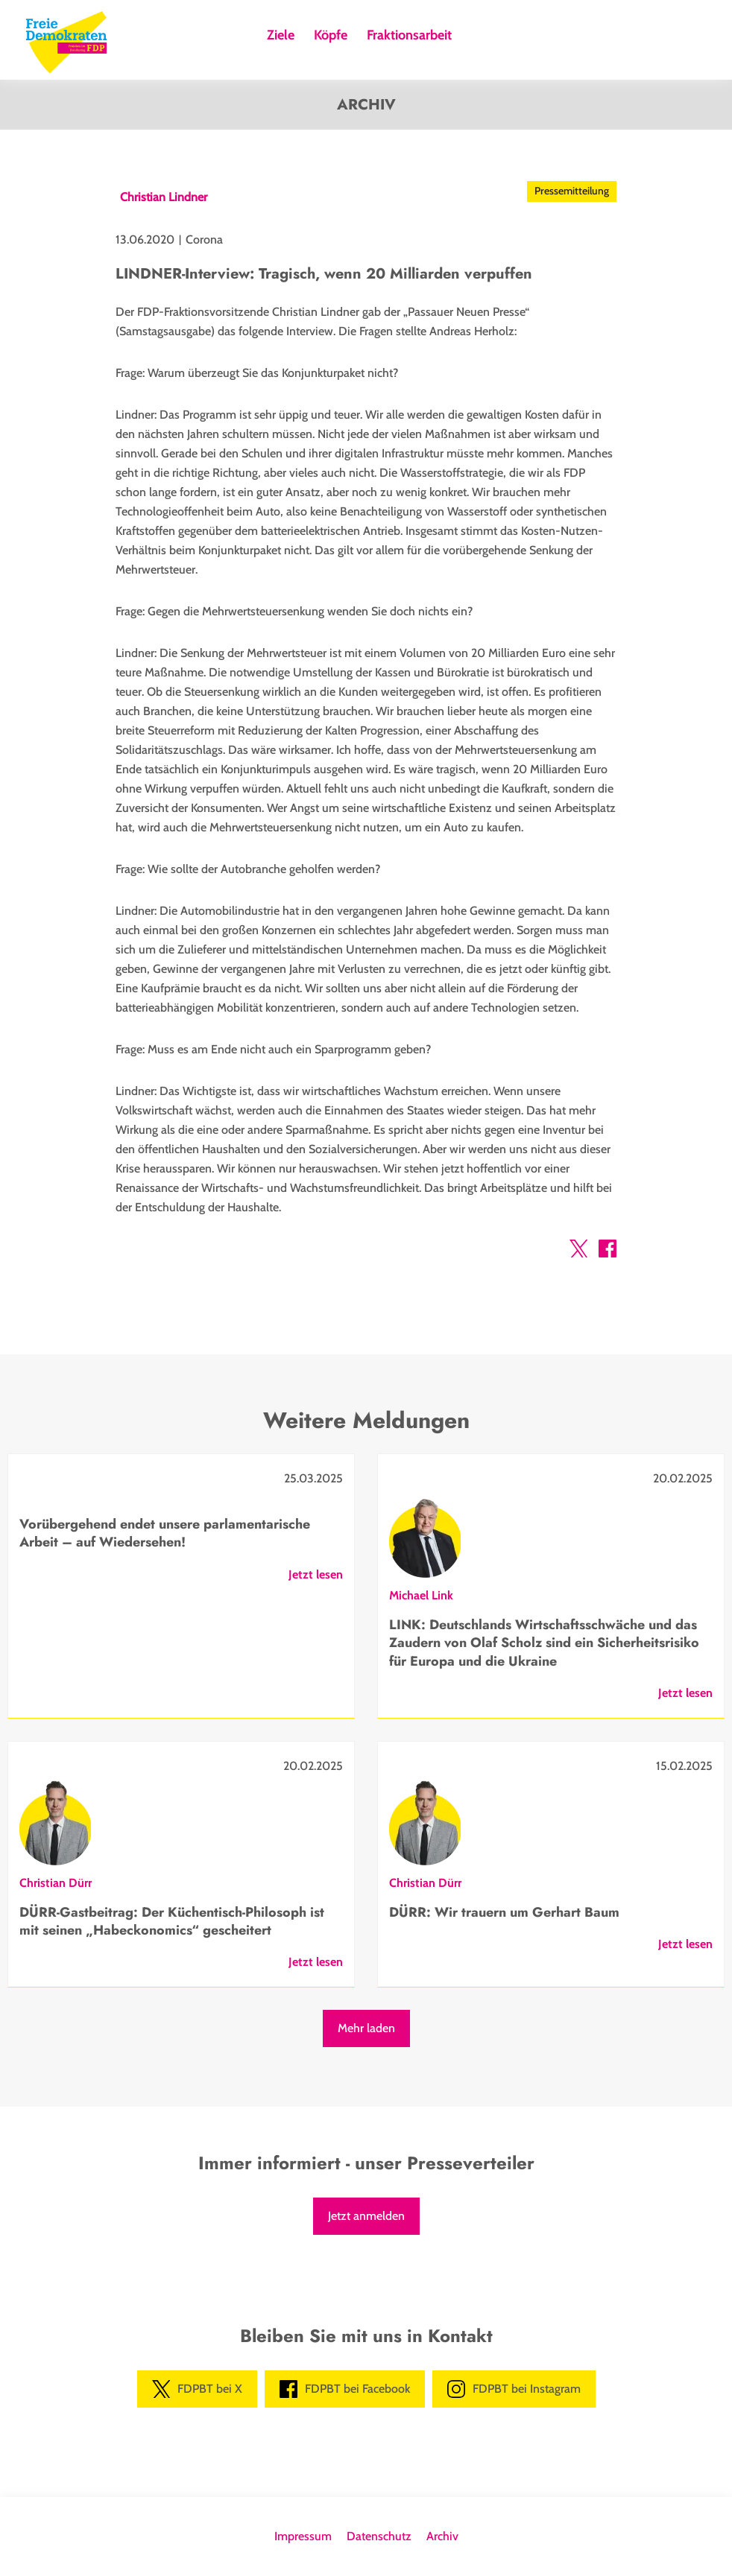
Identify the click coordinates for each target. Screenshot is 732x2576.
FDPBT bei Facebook (345, 2389)
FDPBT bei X (197, 2389)
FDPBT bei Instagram (514, 2389)
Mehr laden (366, 2028)
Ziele (280, 35)
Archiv (442, 2536)
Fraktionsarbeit (409, 35)
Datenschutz (379, 2536)
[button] (578, 1251)
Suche (474, 39)
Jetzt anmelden (366, 2216)
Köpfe (330, 35)
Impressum (303, 2536)
